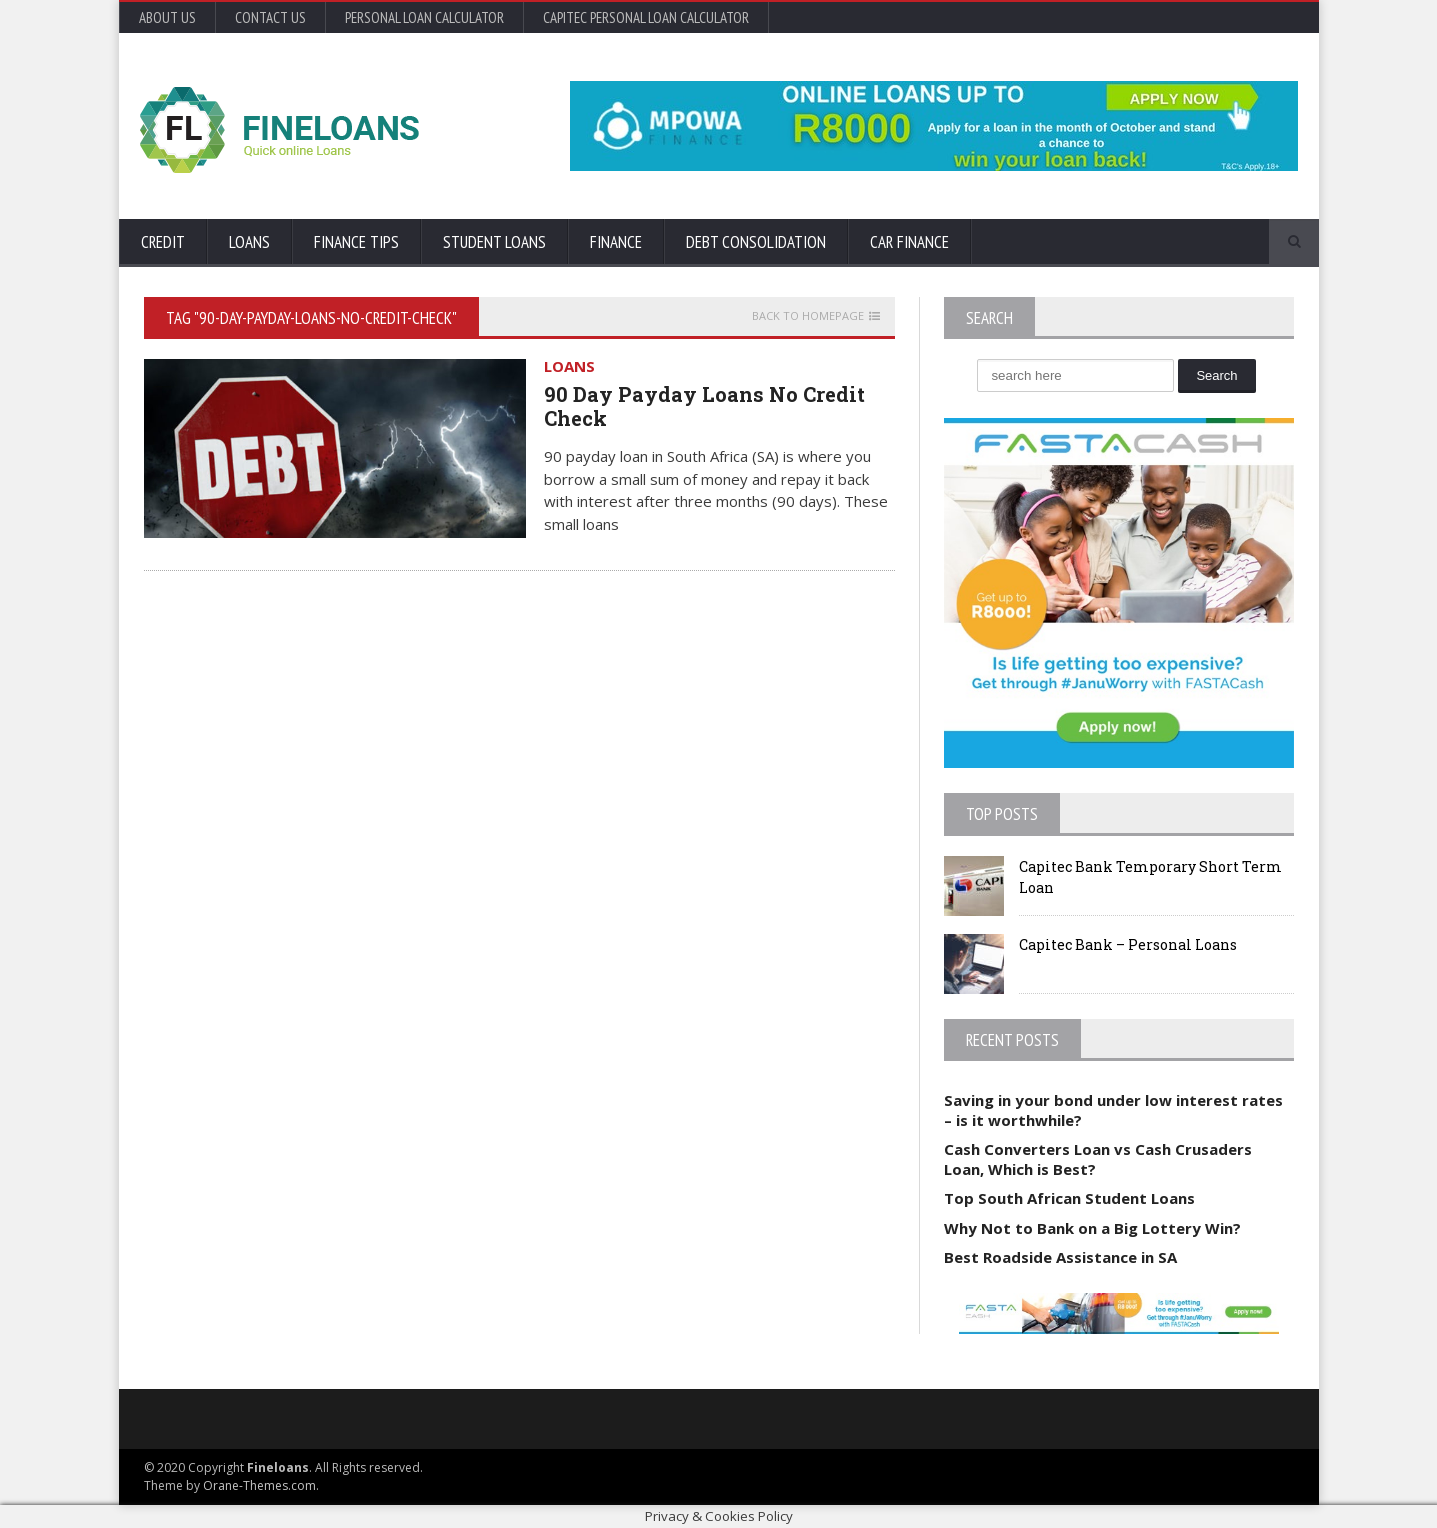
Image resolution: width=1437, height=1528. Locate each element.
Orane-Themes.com (259, 1485)
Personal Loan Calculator (424, 17)
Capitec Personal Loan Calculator (646, 17)
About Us (167, 17)
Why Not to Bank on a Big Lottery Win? (1092, 1228)
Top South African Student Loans (1069, 1198)
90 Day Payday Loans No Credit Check (704, 406)
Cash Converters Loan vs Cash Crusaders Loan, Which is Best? (1098, 1159)
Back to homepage (808, 316)
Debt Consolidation (756, 242)
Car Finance (909, 242)
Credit (163, 242)
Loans (249, 242)
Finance (616, 242)
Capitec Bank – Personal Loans (1128, 944)
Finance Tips (356, 242)
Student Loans (494, 242)
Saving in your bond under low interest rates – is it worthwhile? (1113, 1110)
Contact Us (270, 17)
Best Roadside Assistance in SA (1060, 1257)
